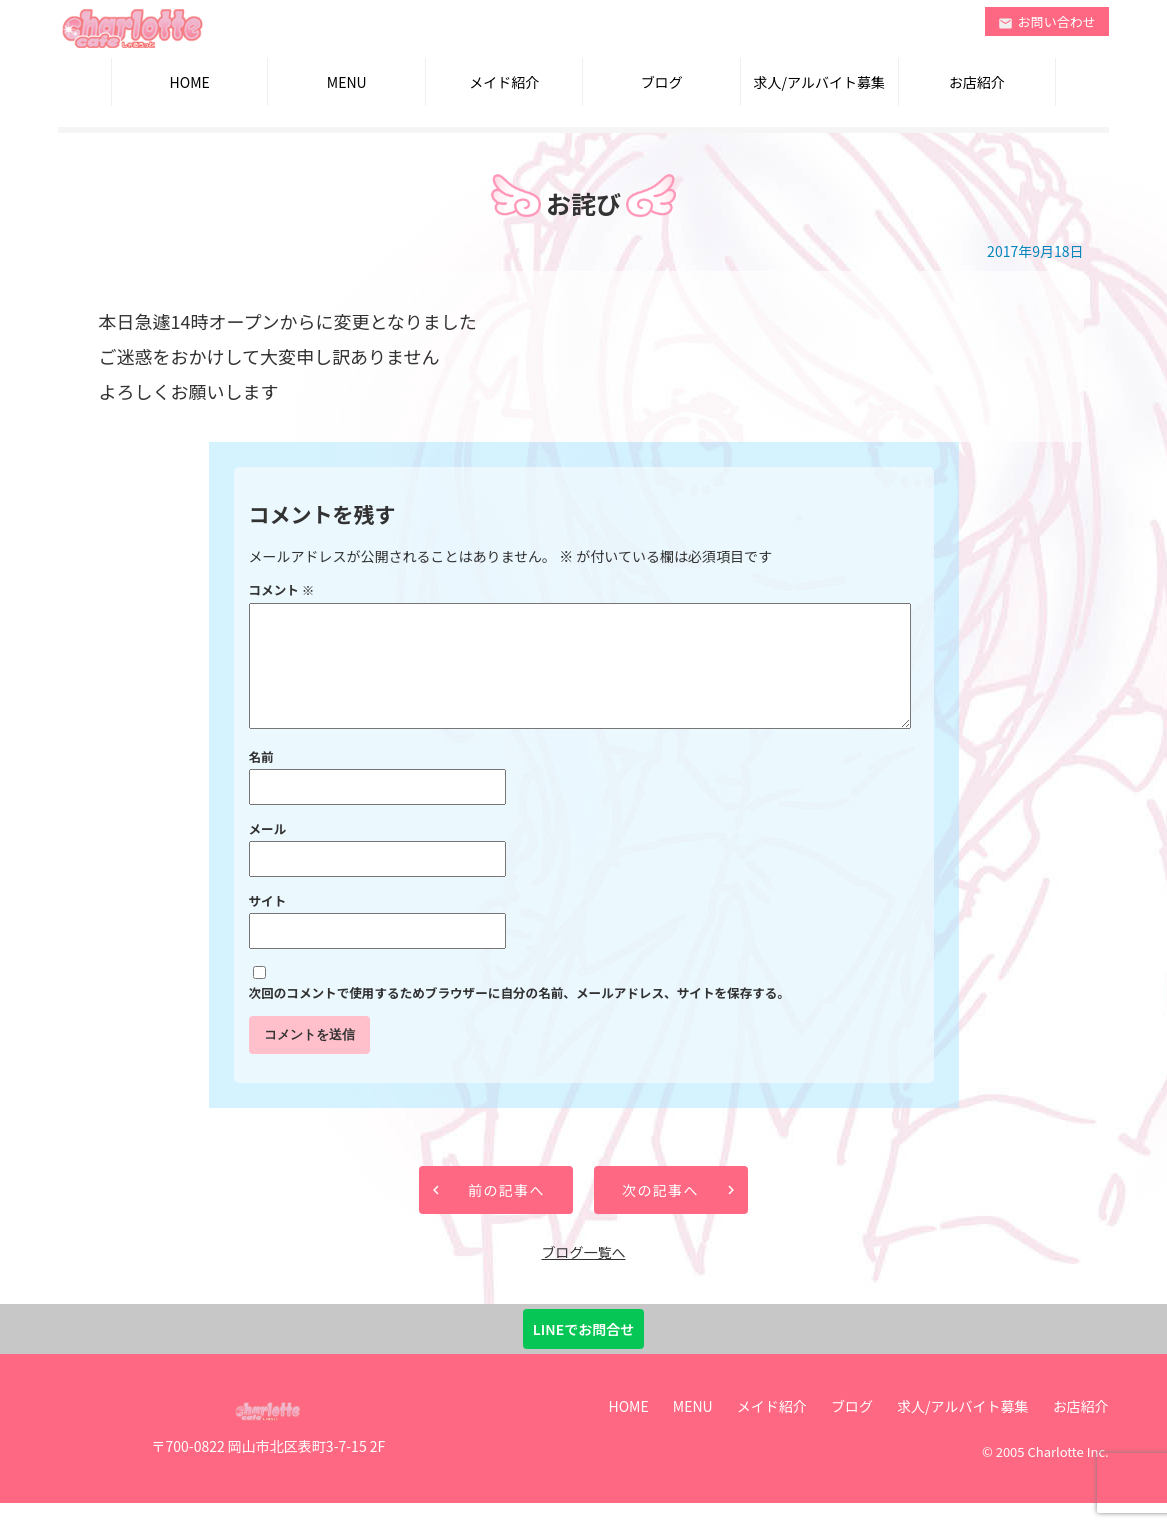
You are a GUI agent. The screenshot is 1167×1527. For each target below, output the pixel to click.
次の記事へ (660, 1214)
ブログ (662, 82)
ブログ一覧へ (583, 1276)
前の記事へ (506, 1214)
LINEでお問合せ (583, 1353)
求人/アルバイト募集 (819, 82)
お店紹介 (977, 82)
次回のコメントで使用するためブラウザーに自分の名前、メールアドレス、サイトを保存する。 (520, 1016)
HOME (190, 82)
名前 (261, 780)
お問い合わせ (1047, 21)
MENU (347, 82)
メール (268, 852)
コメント (282, 589)
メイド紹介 (504, 82)
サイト (268, 924)
